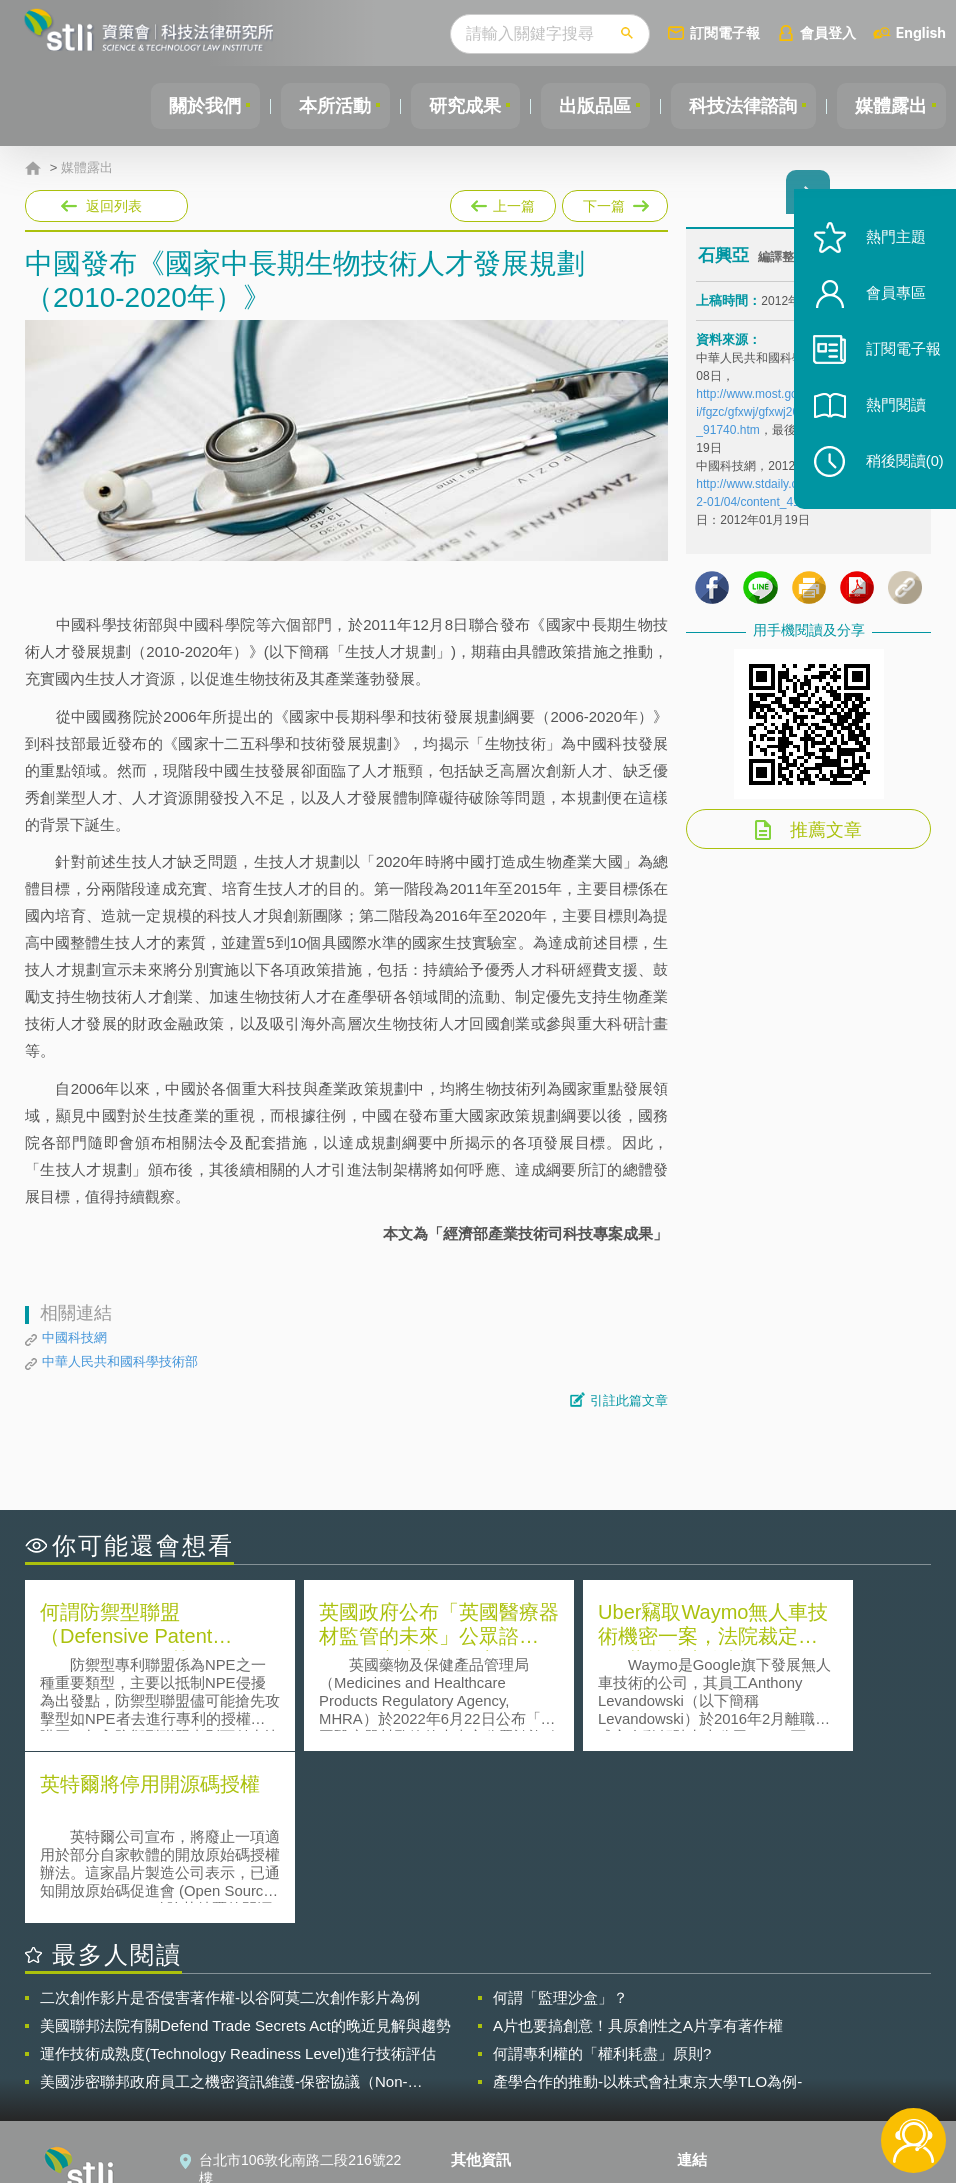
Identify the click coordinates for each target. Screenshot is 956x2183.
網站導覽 (491, 2101)
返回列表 (114, 206)
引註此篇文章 (629, 1400)
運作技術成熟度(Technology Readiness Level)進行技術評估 (238, 1880)
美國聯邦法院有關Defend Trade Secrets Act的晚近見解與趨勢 (245, 1852)
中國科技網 (74, 1337)
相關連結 (805, 2017)
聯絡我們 (491, 2073)
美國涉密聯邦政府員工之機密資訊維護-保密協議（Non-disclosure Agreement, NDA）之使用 (224, 1909)
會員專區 (888, 308)
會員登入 (828, 32)
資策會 (710, 2017)
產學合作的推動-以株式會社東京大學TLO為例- (647, 1908)
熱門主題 (888, 252)
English (921, 32)
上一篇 (503, 202)
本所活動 (322, 106)
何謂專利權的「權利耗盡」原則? (602, 1880)
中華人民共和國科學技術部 (120, 1361)
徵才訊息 (491, 2045)
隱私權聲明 (498, 2017)
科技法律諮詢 (739, 106)
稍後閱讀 (897, 476)
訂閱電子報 (725, 32)
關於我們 (189, 106)
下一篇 (613, 202)
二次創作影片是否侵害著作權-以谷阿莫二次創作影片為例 (230, 1824)
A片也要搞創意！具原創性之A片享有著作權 (638, 1852)
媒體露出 (890, 106)
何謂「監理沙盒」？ (560, 1824)
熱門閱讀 (888, 420)
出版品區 (588, 106)
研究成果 (455, 106)
